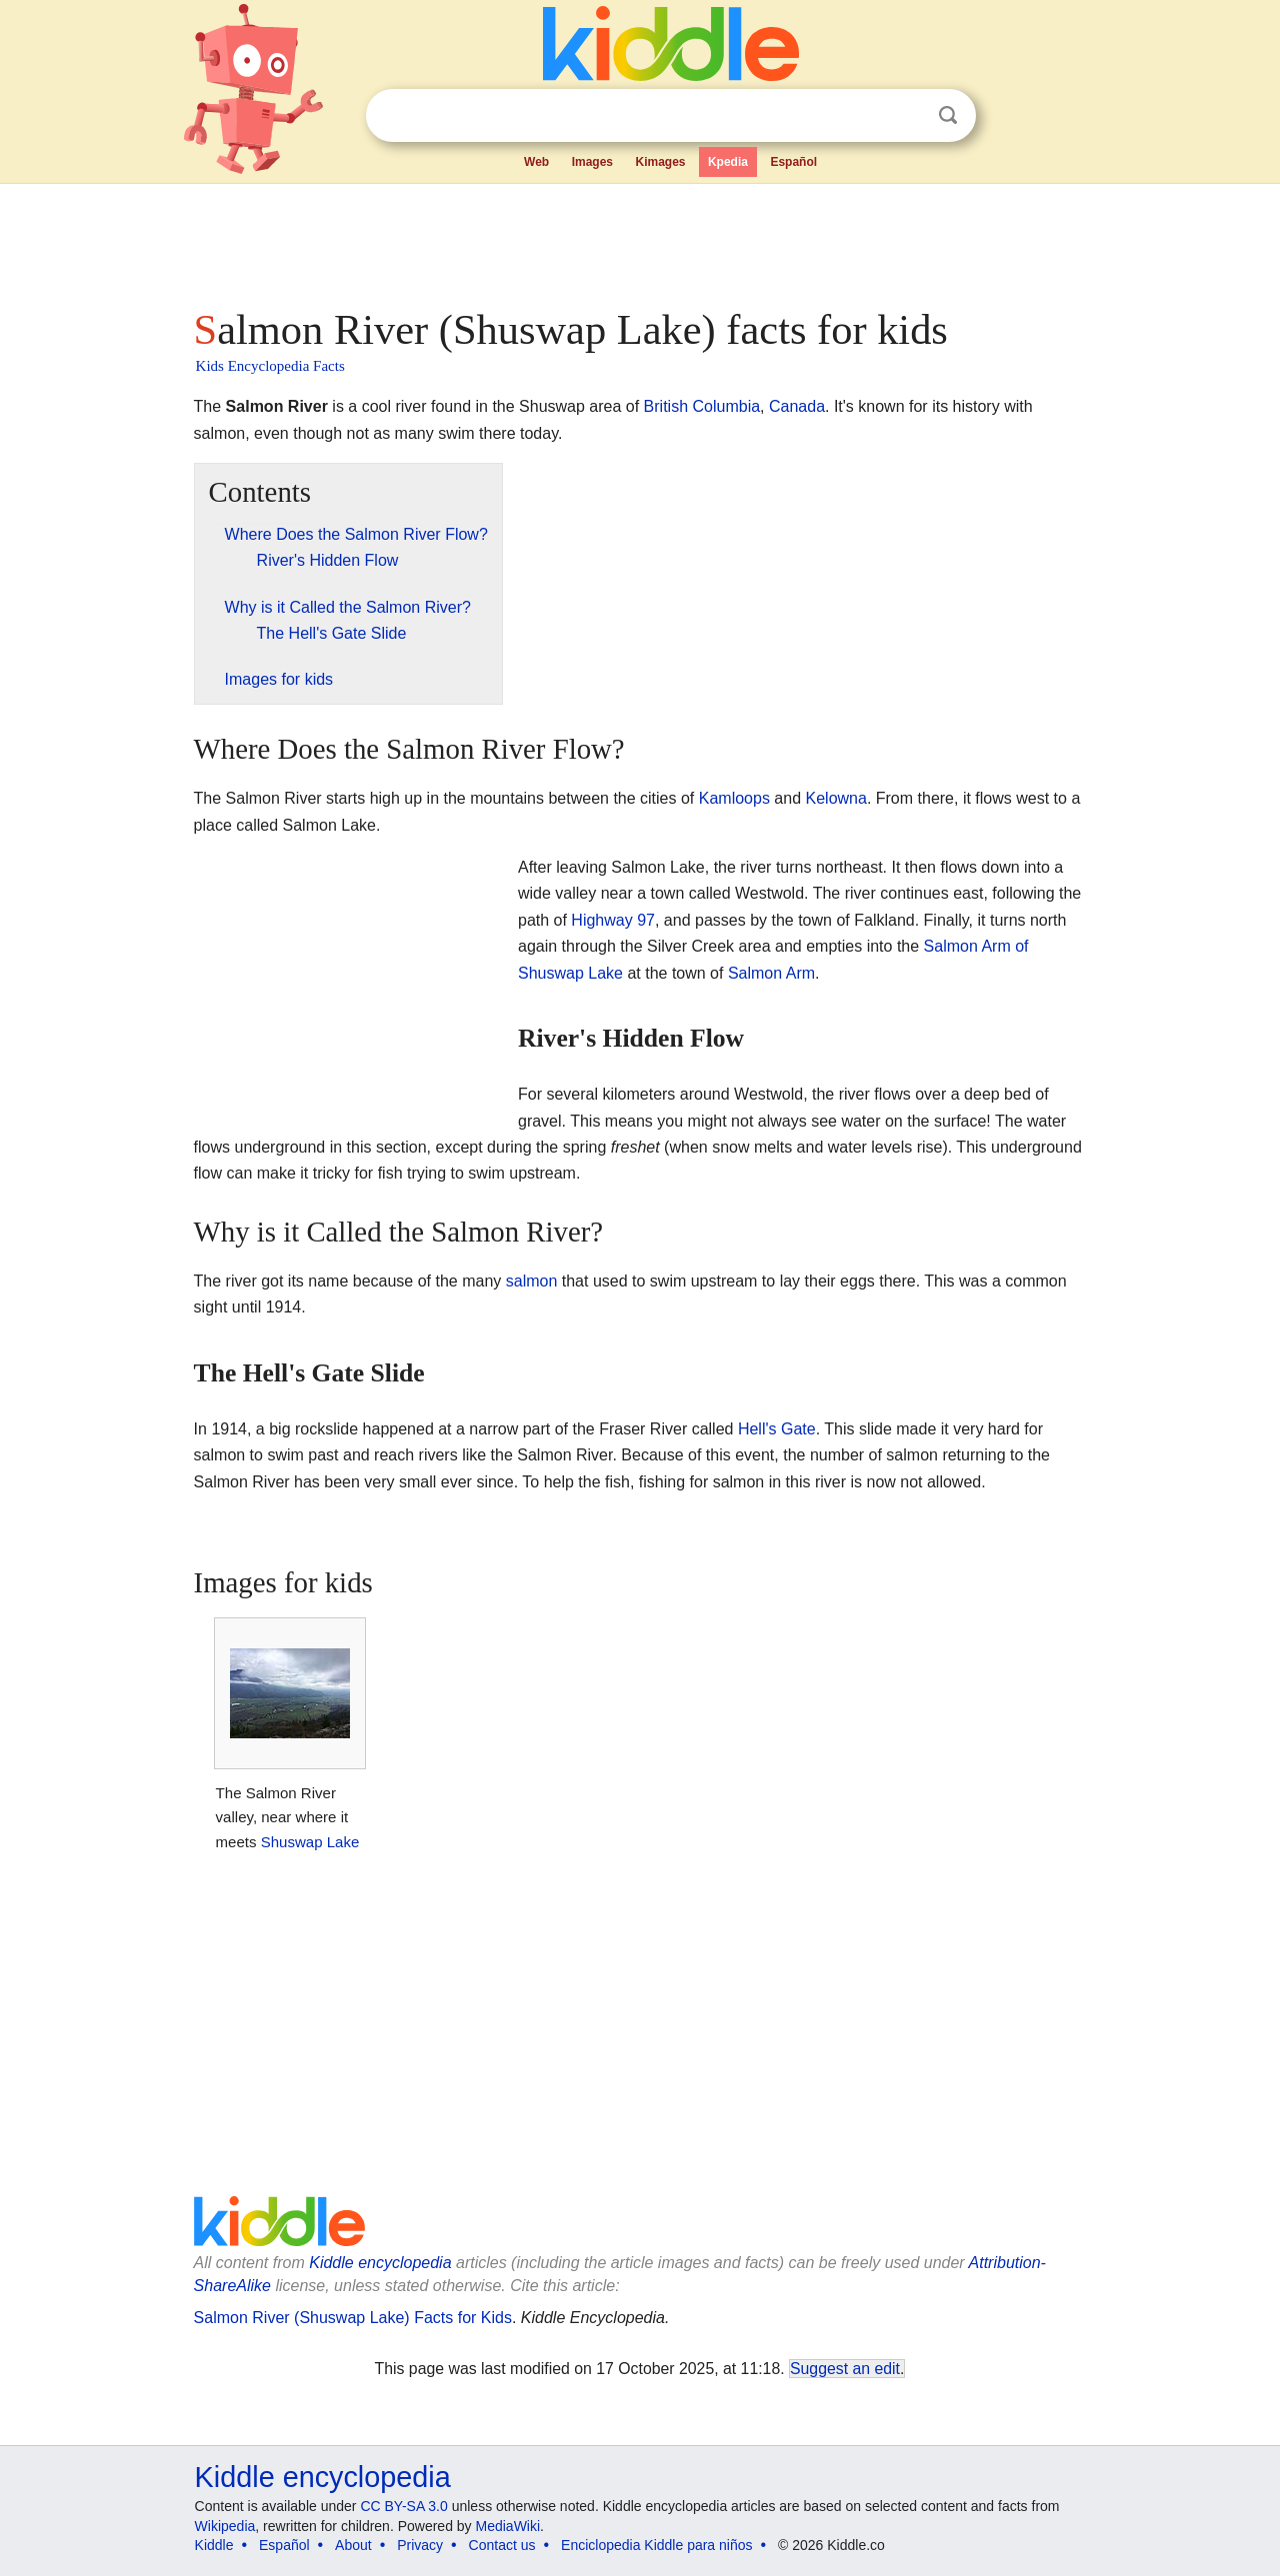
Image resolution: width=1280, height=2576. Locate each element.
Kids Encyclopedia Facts (270, 366)
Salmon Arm (771, 973)
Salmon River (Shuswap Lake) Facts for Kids (353, 2317)
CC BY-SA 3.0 (403, 2506)
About (353, 2545)
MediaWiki (508, 2526)
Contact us (502, 2545)
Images (592, 162)
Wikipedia (225, 2526)
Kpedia (728, 162)
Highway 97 (613, 920)
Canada (797, 406)
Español (793, 162)
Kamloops (734, 798)
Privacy (420, 2545)
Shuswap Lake (310, 1841)
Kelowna (836, 798)
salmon (532, 1281)
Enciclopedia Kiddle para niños (656, 2545)
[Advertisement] (639, 240)
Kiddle (214, 2545)
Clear (907, 116)
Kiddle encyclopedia (380, 2262)
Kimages (660, 162)
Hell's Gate (777, 1428)
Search (948, 115)
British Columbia (702, 406)
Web (536, 162)
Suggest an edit (845, 2368)
